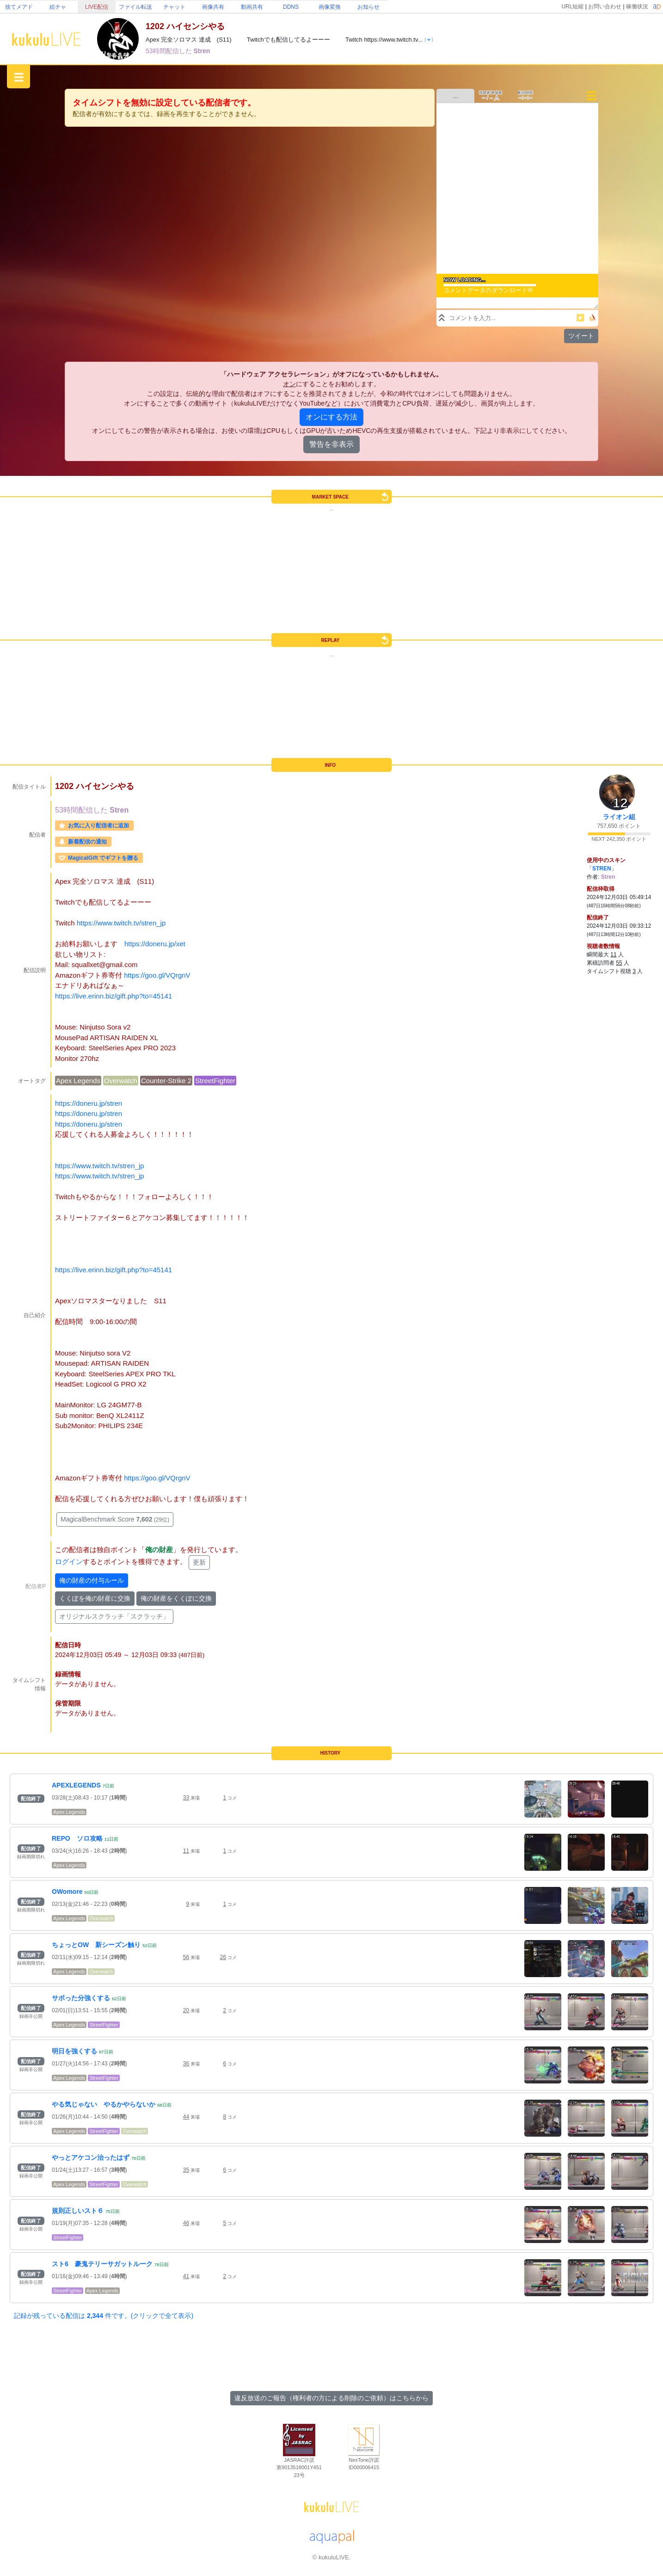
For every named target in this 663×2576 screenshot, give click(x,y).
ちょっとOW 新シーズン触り (96, 1944)
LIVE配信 (96, 7)
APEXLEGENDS (76, 1785)
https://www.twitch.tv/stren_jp (121, 923)
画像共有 (213, 7)
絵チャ (57, 7)
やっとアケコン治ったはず (90, 2157)
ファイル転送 (135, 7)
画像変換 (330, 7)
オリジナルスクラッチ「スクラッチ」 (114, 1616)
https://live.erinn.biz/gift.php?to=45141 (113, 996)
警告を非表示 (331, 444)
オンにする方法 (331, 417)
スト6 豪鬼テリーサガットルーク (102, 2264)
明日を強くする (74, 2051)
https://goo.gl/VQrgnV (157, 975)
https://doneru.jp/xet (154, 944)
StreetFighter (215, 1081)
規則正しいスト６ (78, 2210)
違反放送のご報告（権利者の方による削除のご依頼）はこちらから (331, 2398)
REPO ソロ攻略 (77, 1838)
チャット (174, 7)
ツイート (581, 335)
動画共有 (252, 7)
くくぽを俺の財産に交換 (94, 1598)
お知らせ (368, 7)
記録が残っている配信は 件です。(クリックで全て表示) (103, 2315)
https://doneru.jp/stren (88, 1103)
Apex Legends (78, 1081)
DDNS (291, 7)
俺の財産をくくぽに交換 (176, 1598)
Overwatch (120, 1081)
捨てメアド (19, 7)
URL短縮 (572, 6)
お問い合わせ (604, 6)
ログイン (69, 1561)
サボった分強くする (81, 1998)
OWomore (67, 1891)
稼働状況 (637, 6)
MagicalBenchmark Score (115, 1519)
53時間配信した (169, 51)
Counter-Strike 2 (166, 1081)
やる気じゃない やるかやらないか (103, 2104)
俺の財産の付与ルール (91, 1580)
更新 (199, 1562)
